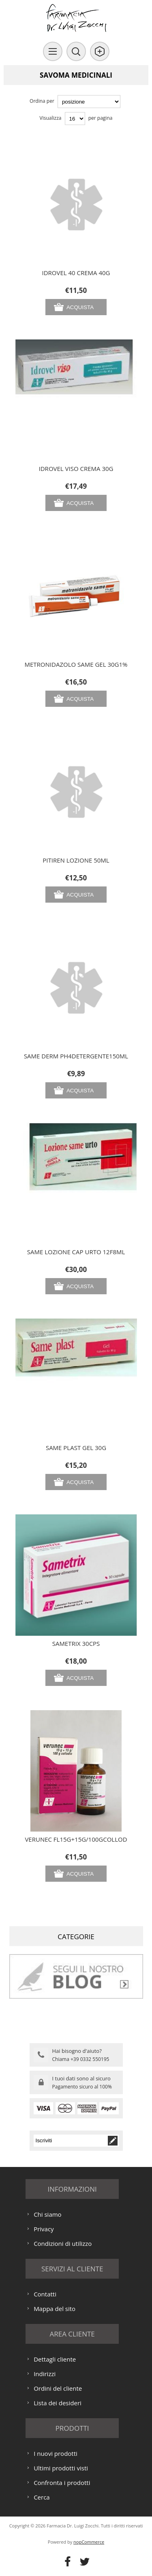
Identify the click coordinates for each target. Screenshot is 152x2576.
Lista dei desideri (57, 2403)
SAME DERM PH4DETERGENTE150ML (76, 1056)
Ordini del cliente (58, 2388)
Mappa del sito (54, 2309)
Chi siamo (48, 2214)
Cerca (42, 2497)
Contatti (45, 2294)
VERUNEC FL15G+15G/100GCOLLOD (76, 1839)
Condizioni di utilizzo (63, 2243)
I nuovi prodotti (55, 2453)
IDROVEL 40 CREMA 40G (76, 272)
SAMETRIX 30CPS (76, 1643)
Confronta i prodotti (62, 2482)
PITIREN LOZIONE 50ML (76, 860)
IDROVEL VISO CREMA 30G (76, 468)
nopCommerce (88, 2542)
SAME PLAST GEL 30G (76, 1447)
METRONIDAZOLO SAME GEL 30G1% (76, 664)
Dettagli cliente (55, 2359)
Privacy (44, 2229)
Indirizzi (45, 2374)
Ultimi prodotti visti (61, 2468)
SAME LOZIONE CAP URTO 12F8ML (76, 1251)
